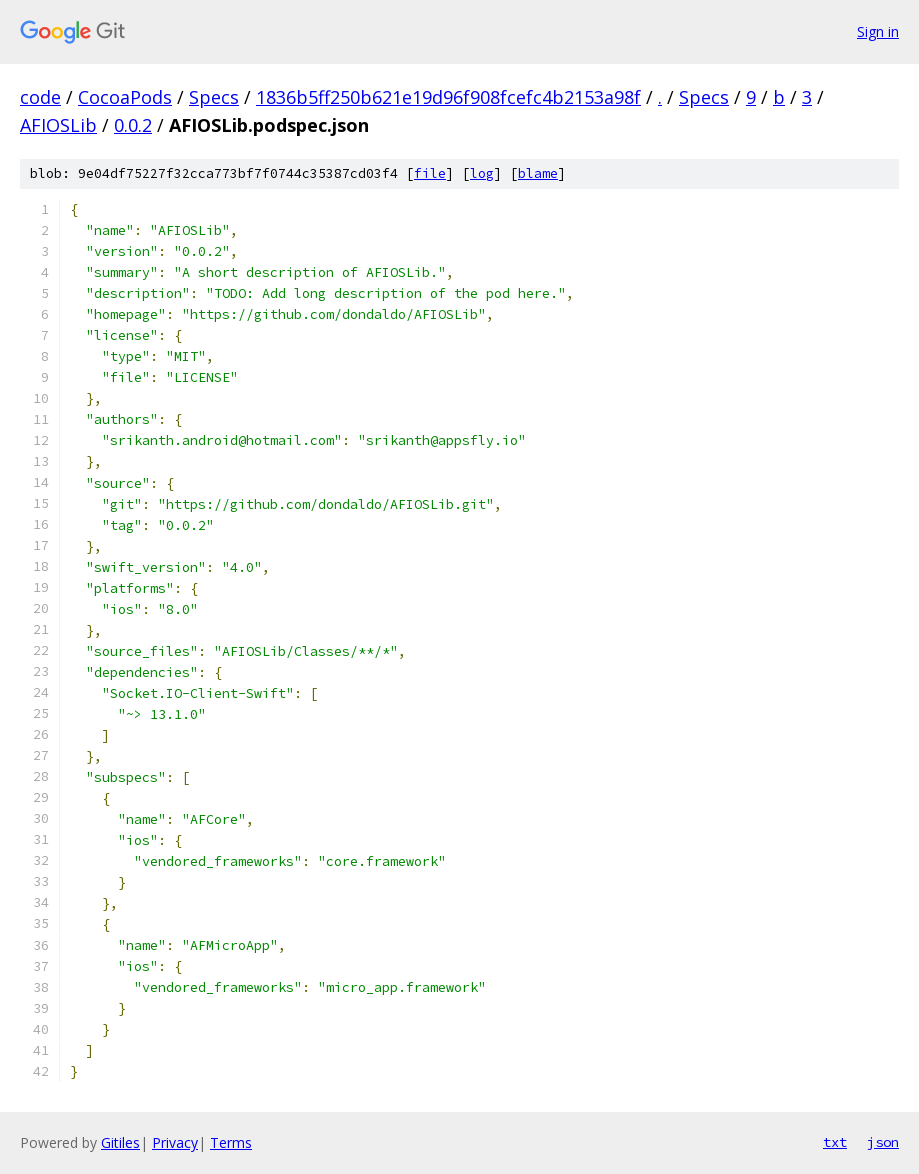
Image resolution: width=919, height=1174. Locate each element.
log (482, 173)
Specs (214, 97)
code (40, 97)
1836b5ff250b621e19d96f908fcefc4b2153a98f (448, 97)
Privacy (175, 1142)
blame (538, 173)
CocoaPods (125, 97)
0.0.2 (133, 125)
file (430, 173)
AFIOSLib (58, 125)
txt (835, 1142)
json (883, 1142)
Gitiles (120, 1142)
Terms (231, 1142)
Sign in (878, 31)
